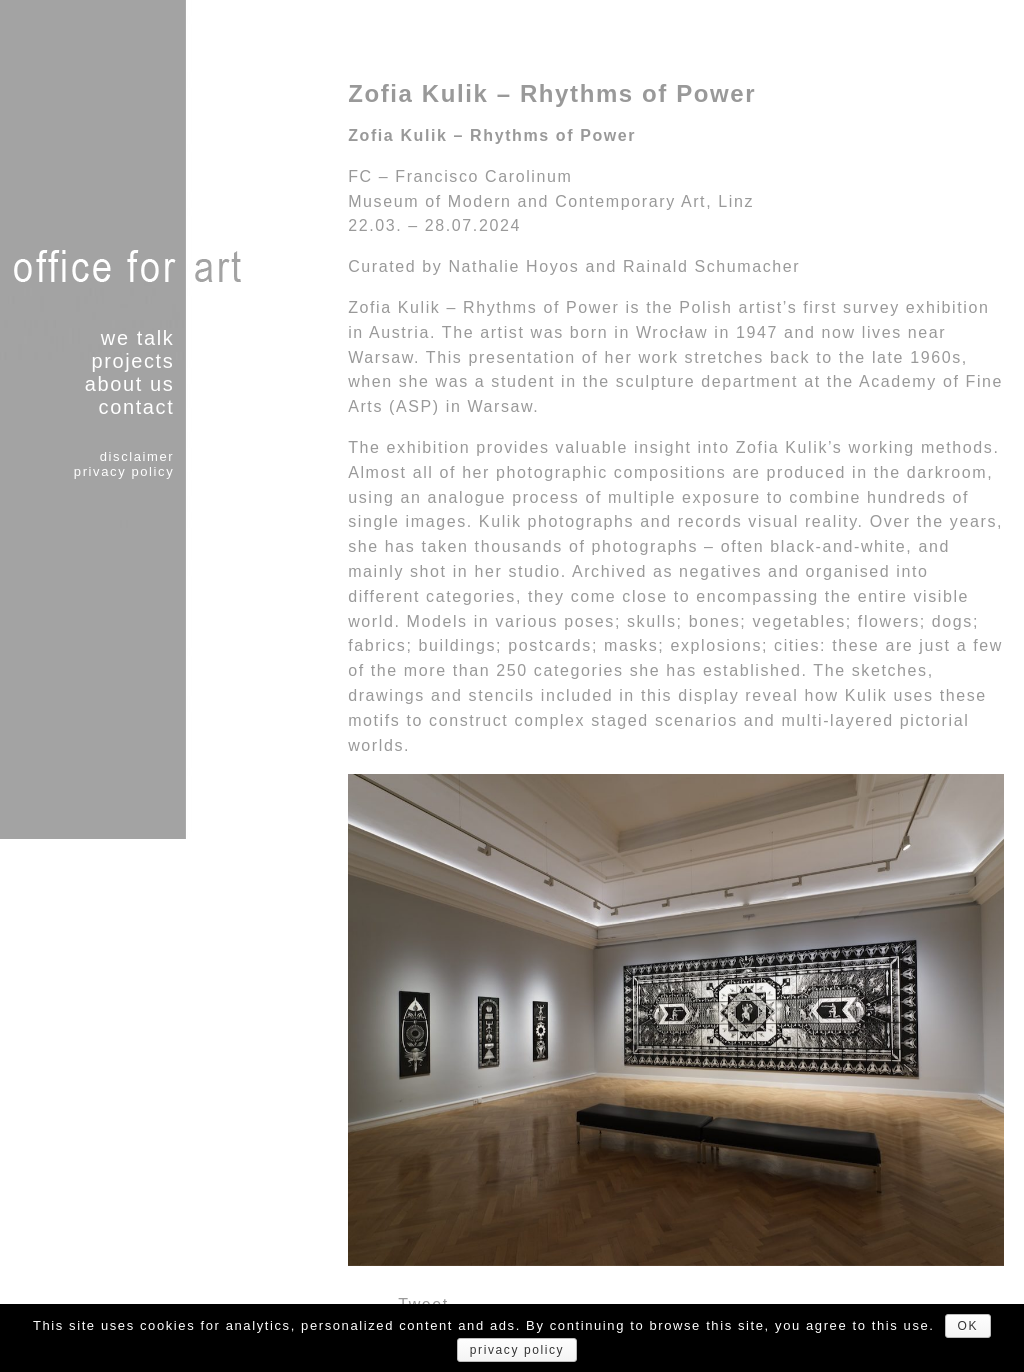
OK (968, 1326)
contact (137, 407)
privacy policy (124, 471)
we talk (137, 338)
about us (130, 384)
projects (132, 361)
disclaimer (137, 456)
